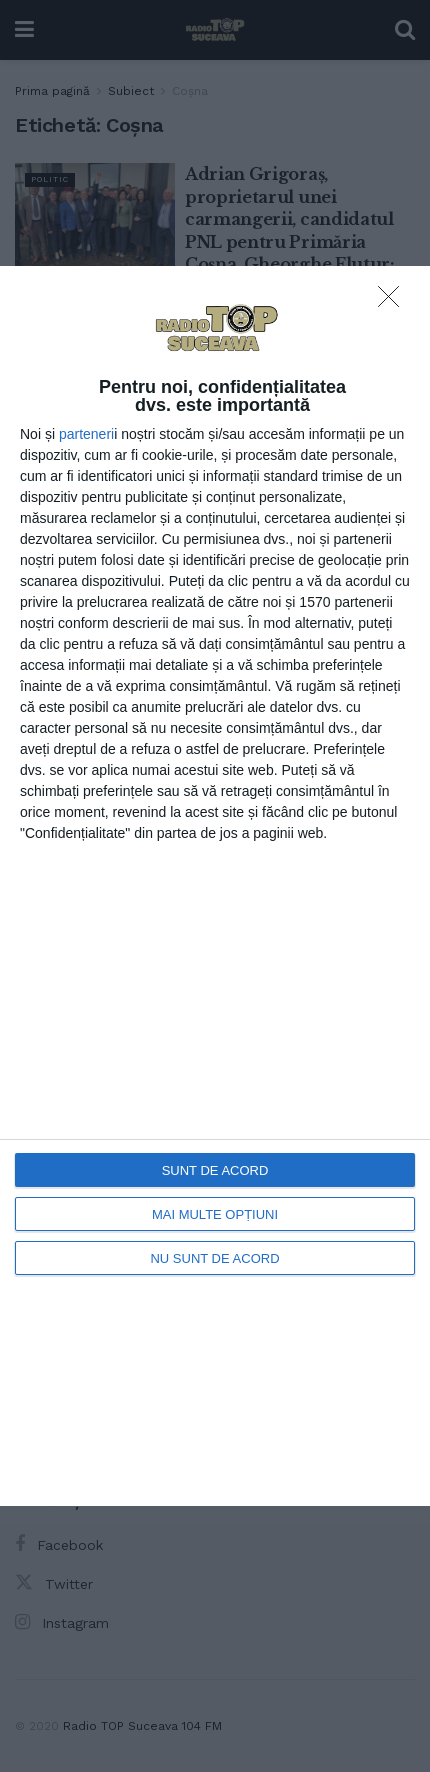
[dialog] (215, 886)
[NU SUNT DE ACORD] (394, 302)
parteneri (86, 434)
